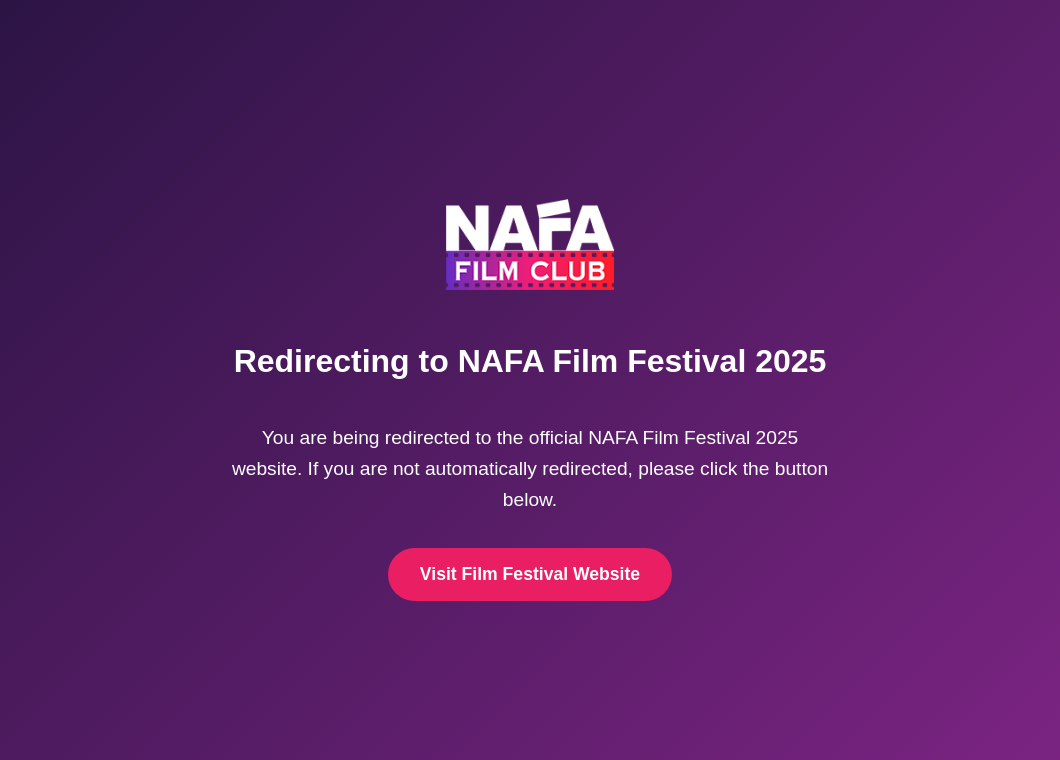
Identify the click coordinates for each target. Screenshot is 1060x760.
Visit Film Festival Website (530, 574)
